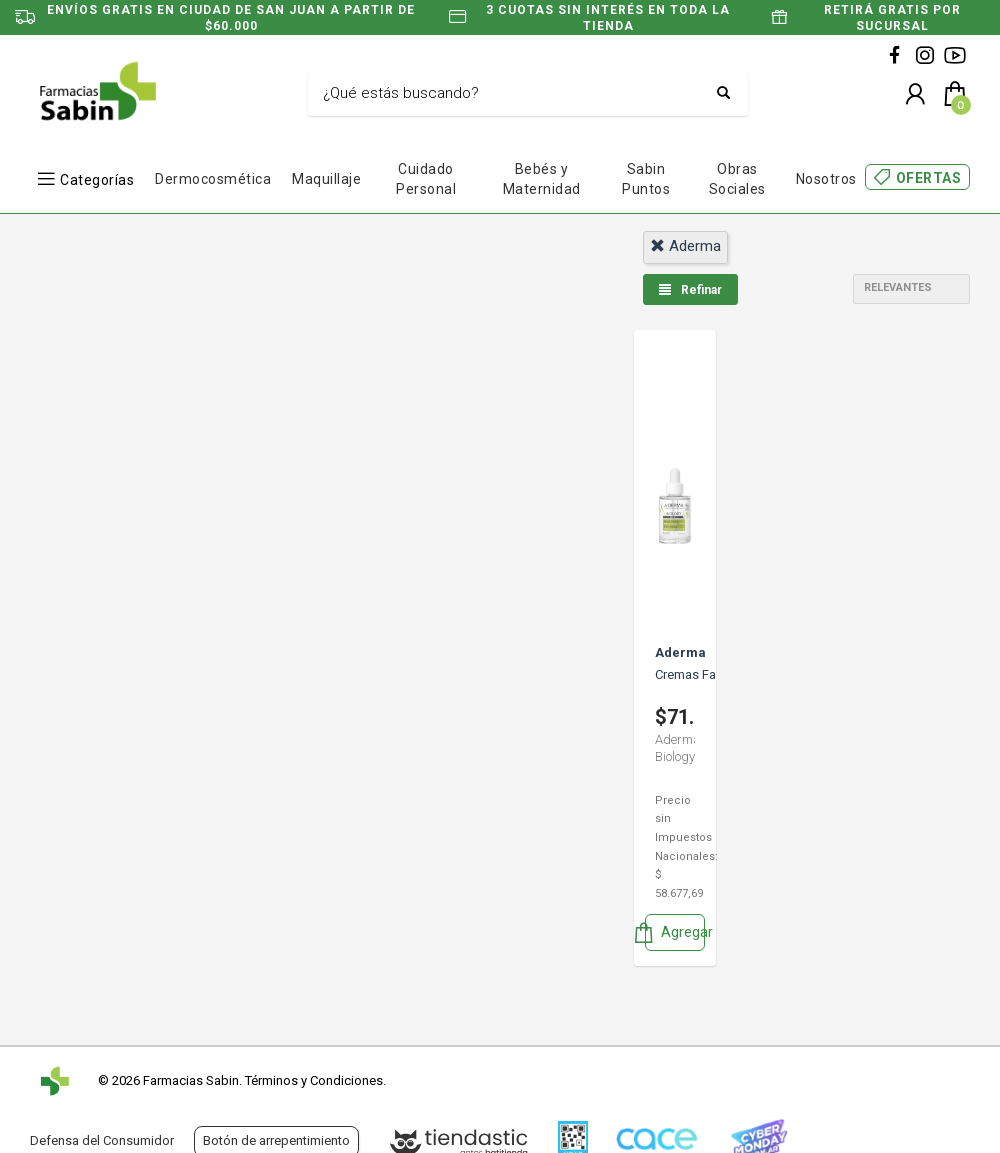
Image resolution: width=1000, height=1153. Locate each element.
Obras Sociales (737, 179)
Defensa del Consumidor (102, 1140)
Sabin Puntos (646, 179)
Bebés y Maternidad (542, 179)
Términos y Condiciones (314, 1080)
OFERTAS (929, 178)
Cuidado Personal (426, 179)
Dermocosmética (213, 179)
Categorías (97, 179)
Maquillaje (326, 179)
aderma (685, 246)
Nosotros (826, 179)
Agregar (675, 932)
